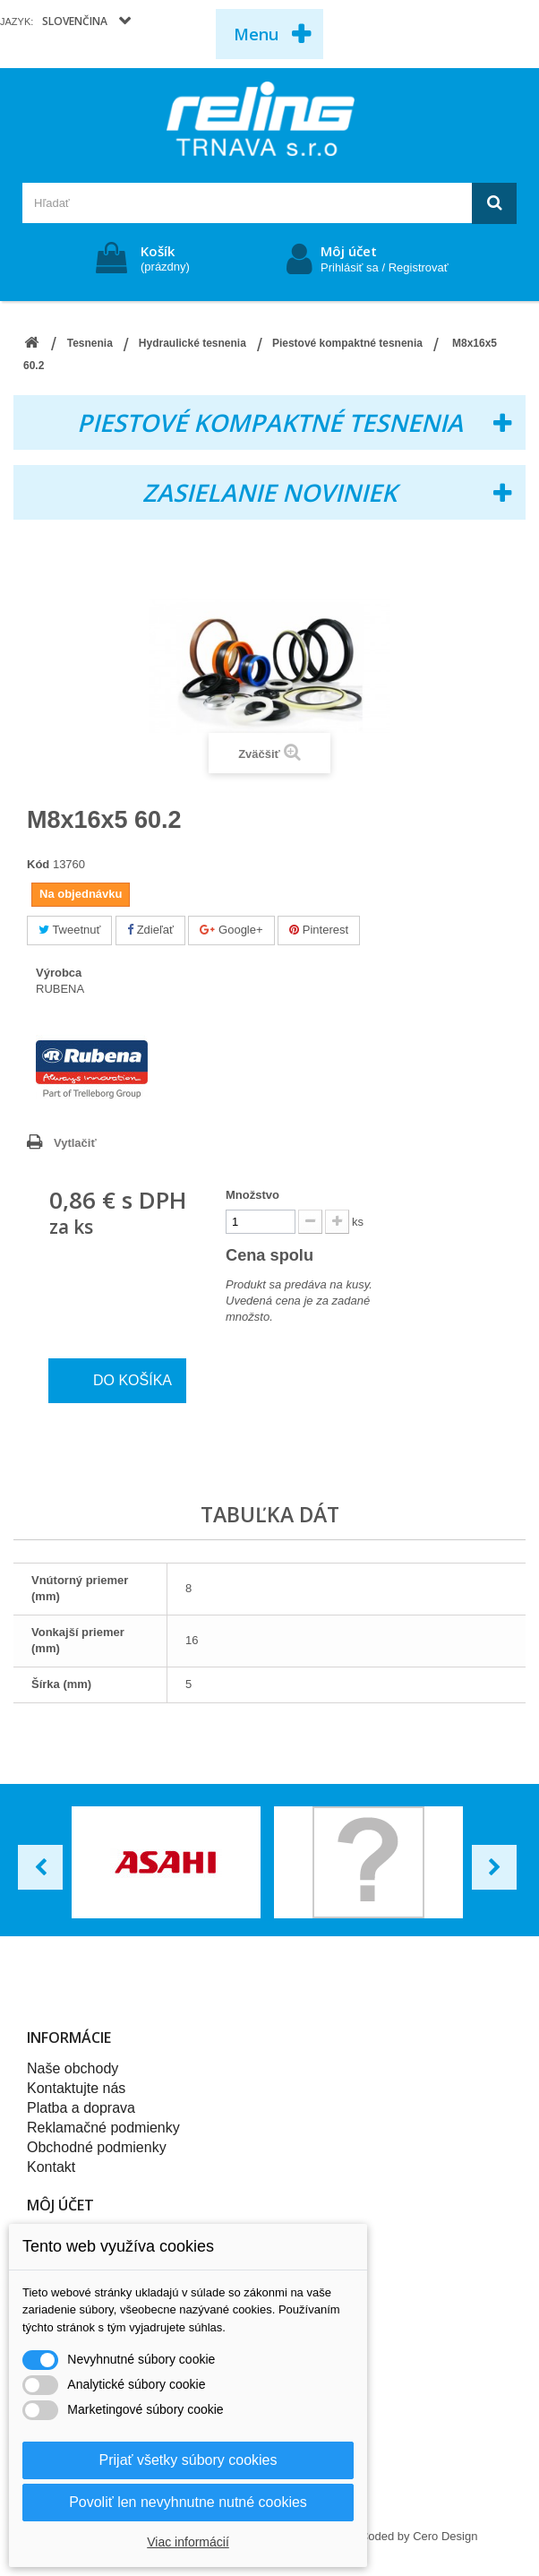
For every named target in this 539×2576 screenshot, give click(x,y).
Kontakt (51, 2167)
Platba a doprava (81, 2107)
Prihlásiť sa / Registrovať (385, 267)
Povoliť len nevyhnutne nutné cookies (188, 2502)
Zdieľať (150, 929)
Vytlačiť (75, 1143)
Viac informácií (188, 2542)
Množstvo (252, 1195)
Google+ (231, 929)
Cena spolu (282, 1254)
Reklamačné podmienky (103, 2127)
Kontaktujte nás (76, 2088)
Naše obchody (72, 2068)
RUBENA (60, 988)
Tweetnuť (69, 929)
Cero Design (445, 2536)
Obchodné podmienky (97, 2147)
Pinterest (318, 929)
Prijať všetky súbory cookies (188, 2460)
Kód (38, 864)
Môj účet (349, 251)
